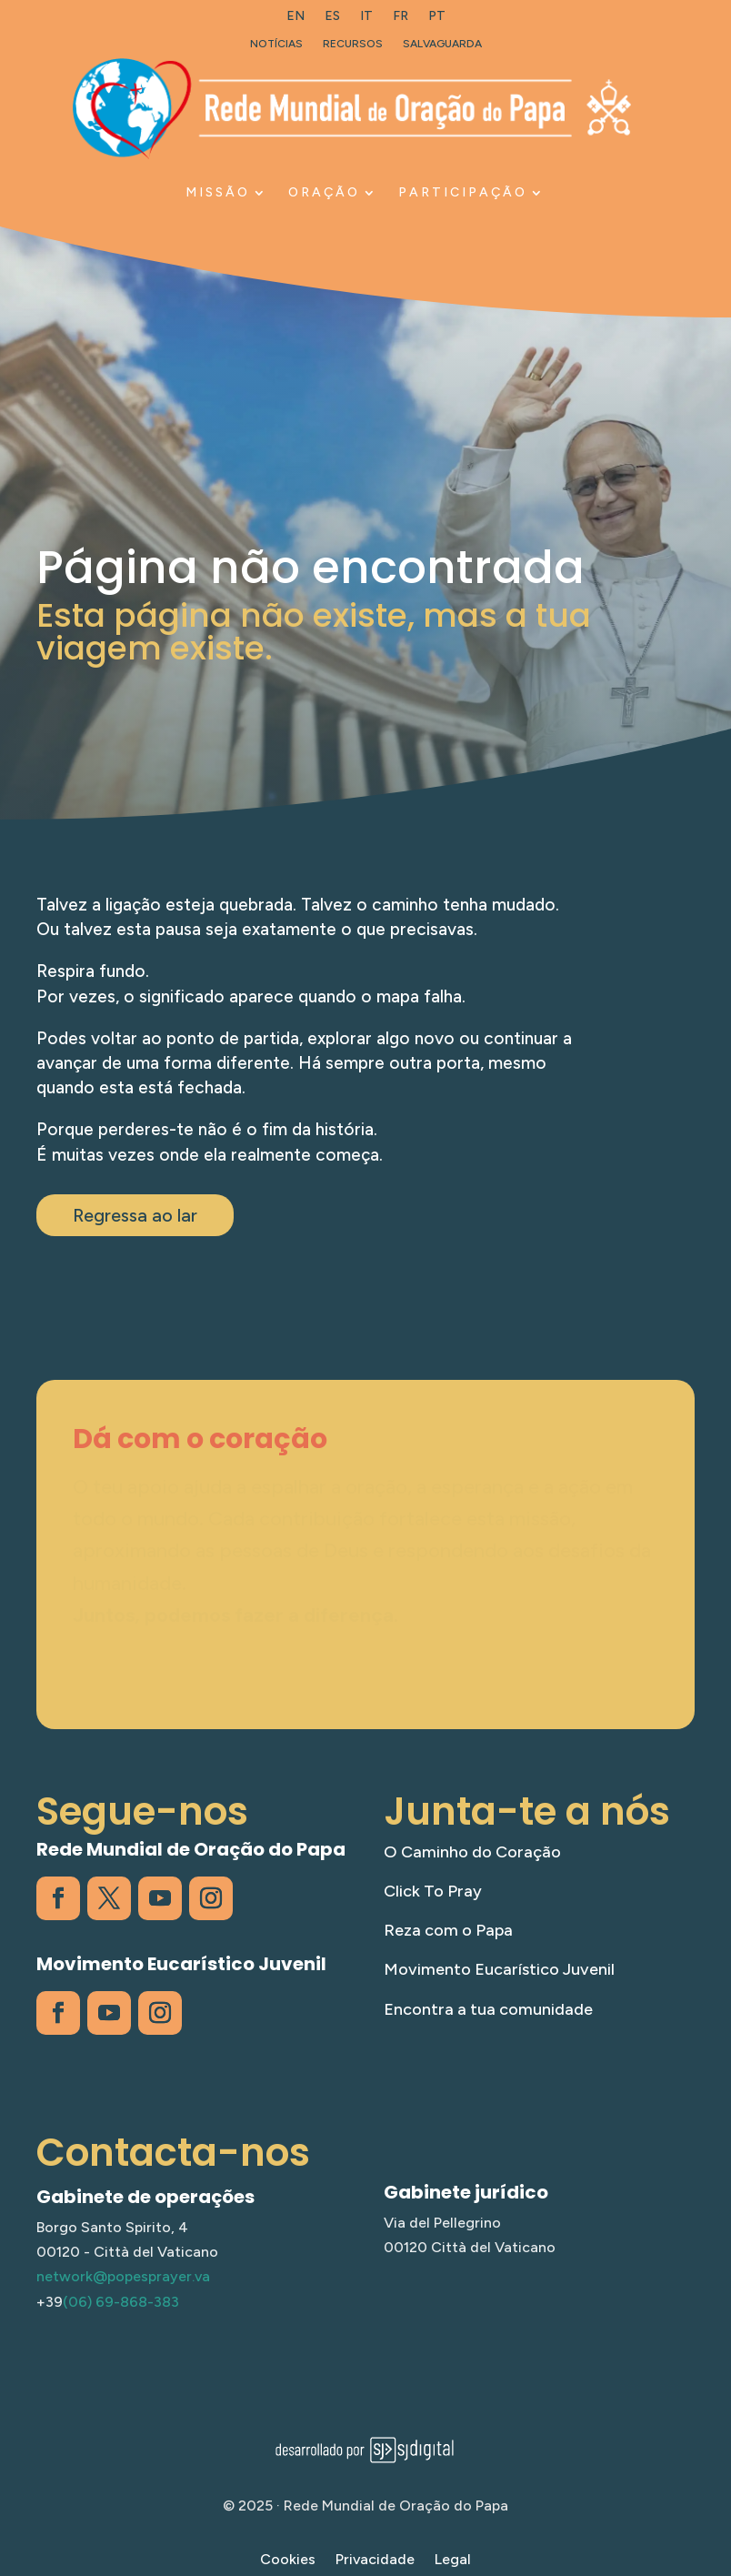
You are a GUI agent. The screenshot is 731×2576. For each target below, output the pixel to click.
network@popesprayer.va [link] (123, 2276)
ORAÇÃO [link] (324, 192)
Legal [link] (453, 2560)
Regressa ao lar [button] (135, 1215)
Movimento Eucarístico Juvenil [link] (499, 1969)
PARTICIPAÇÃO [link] (462, 192)
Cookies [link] (287, 2560)
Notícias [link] (276, 43)
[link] (295, 20)
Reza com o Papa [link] (448, 1930)
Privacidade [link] (375, 2560)
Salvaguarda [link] (442, 43)
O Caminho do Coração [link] (472, 1852)
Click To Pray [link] (433, 1891)
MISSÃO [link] (217, 192)
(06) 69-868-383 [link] (121, 2301)
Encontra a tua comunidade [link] (488, 2009)
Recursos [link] (353, 43)
